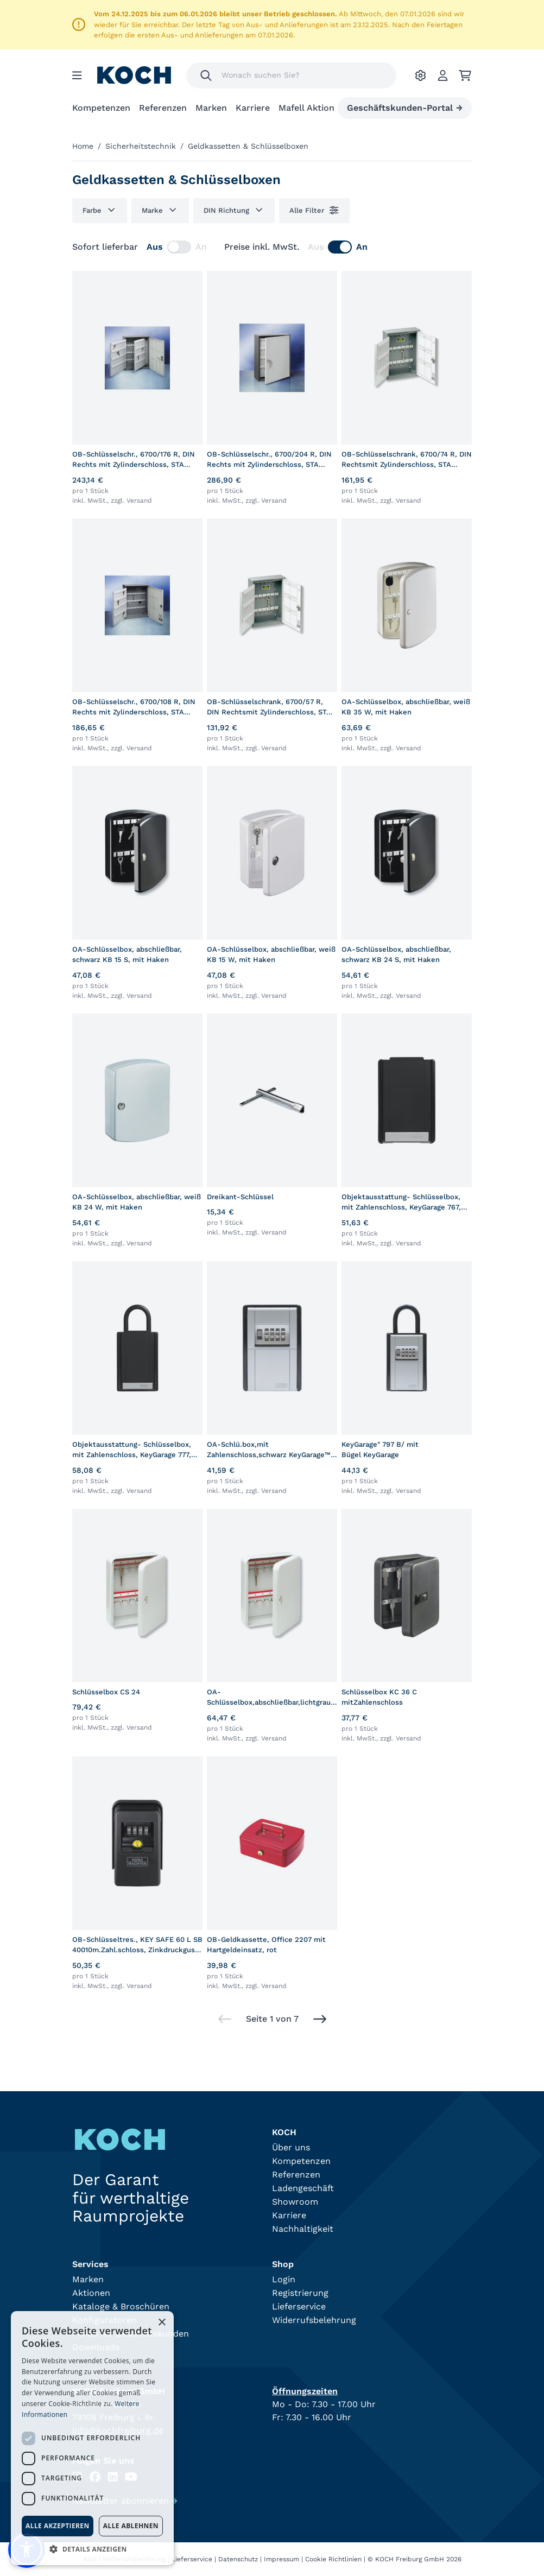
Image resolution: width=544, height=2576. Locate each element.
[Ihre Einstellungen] (420, 75)
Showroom (295, 2202)
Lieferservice (299, 2306)
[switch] (179, 247)
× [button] (161, 2323)
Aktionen (91, 2293)
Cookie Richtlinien (333, 2559)
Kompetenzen (101, 108)
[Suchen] (206, 75)
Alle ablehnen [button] (131, 2525)
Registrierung (300, 2293)
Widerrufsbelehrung (314, 2320)
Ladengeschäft (303, 2188)
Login (283, 2279)
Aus (155, 247)
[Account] (443, 75)
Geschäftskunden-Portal (405, 108)
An (201, 247)
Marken (211, 108)
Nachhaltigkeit (302, 2229)
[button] (92, 2548)
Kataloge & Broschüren (120, 2306)
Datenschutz (238, 2559)
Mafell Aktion (306, 108)
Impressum (281, 2559)
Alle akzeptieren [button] (58, 2525)
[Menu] (77, 75)
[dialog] (92, 2438)
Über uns (291, 2147)
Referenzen (163, 108)
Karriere (253, 108)
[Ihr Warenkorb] (465, 75)
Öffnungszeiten (305, 2391)
